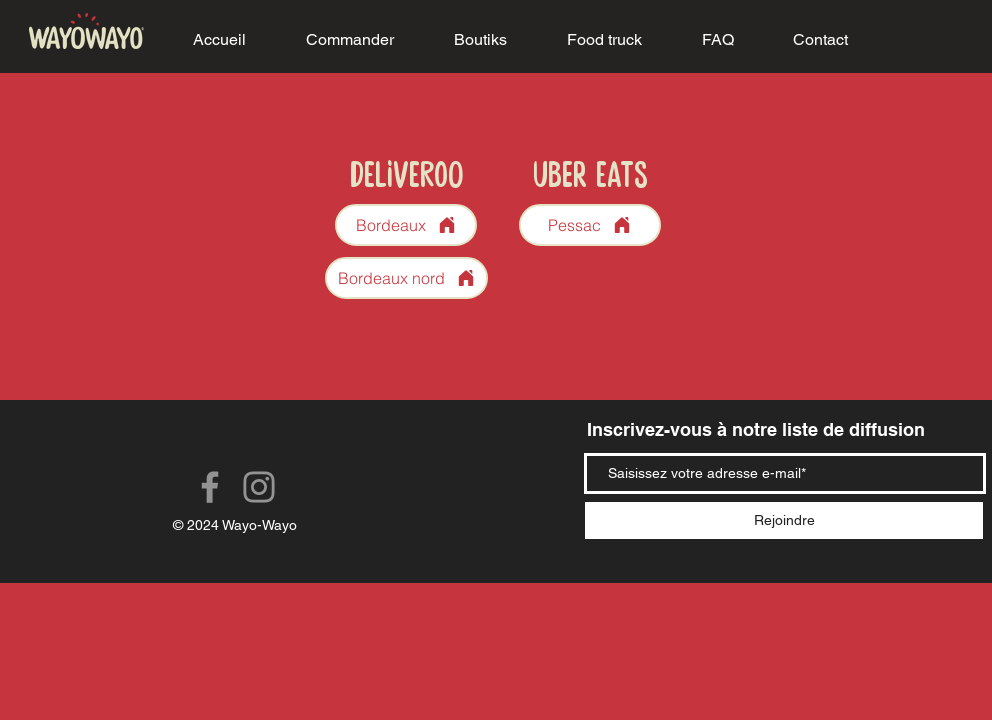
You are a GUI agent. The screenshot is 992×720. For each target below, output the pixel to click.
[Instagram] (259, 487)
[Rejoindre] (784, 520)
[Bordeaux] (406, 225)
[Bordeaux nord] (406, 278)
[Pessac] (590, 225)
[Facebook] (210, 487)
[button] (350, 39)
